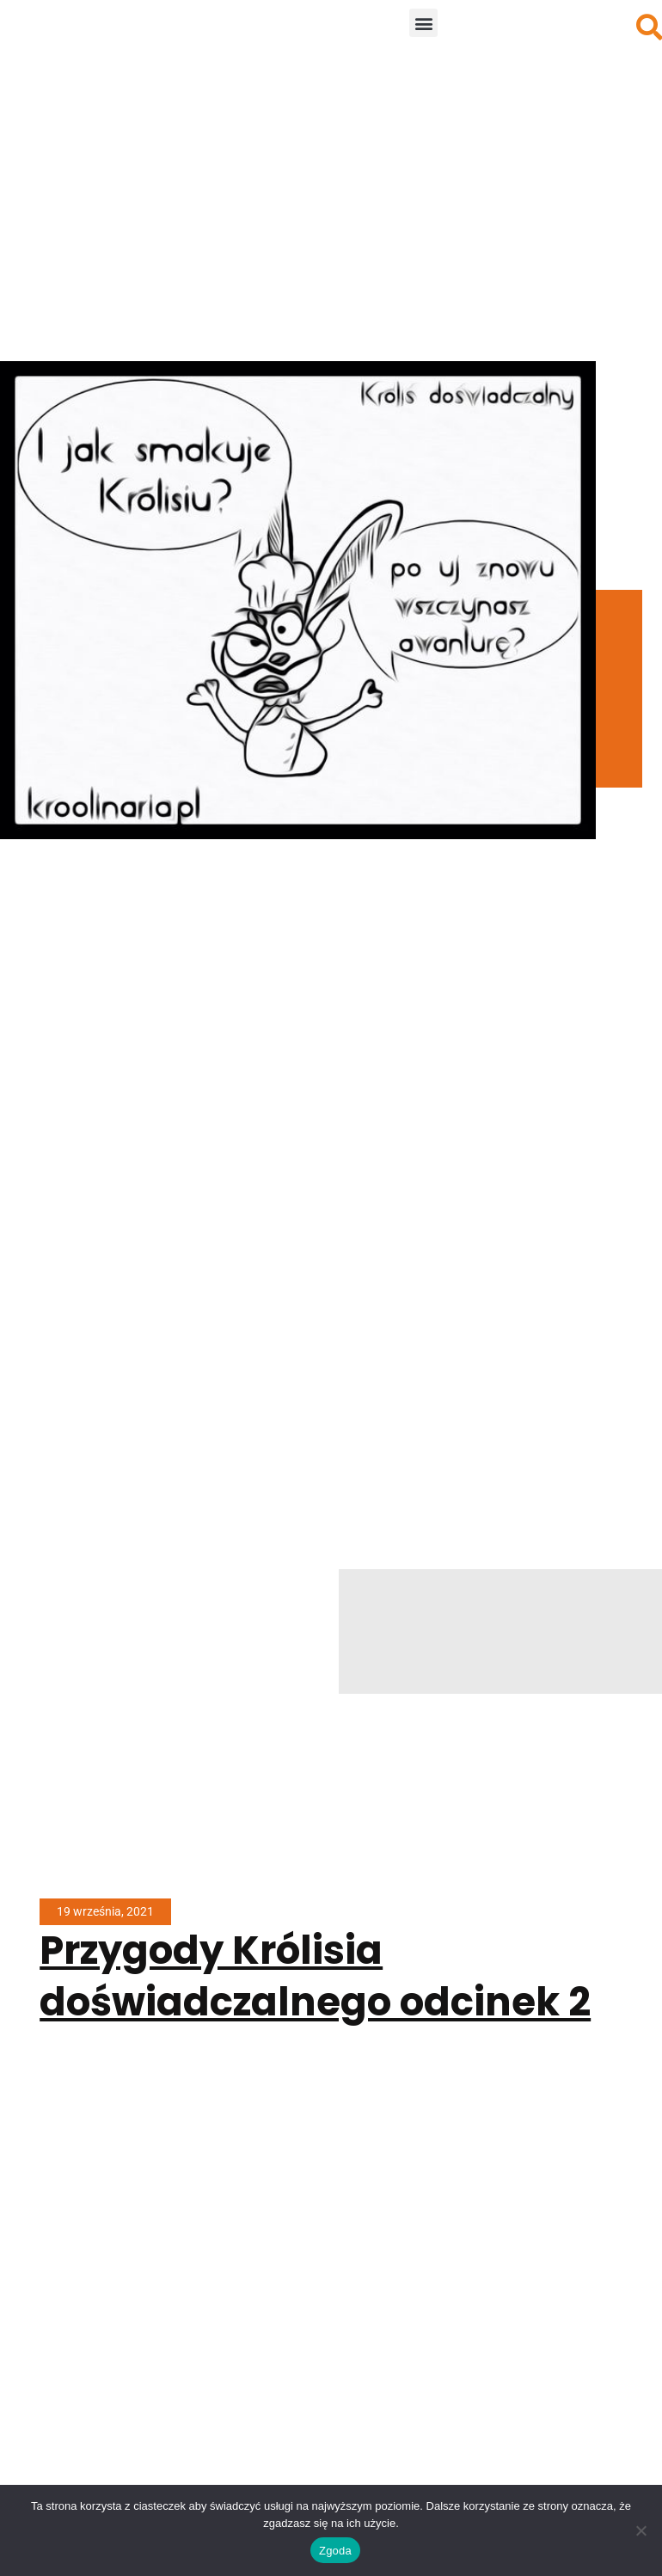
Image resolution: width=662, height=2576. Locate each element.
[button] (423, 23)
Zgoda (335, 2550)
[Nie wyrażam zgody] (640, 2530)
